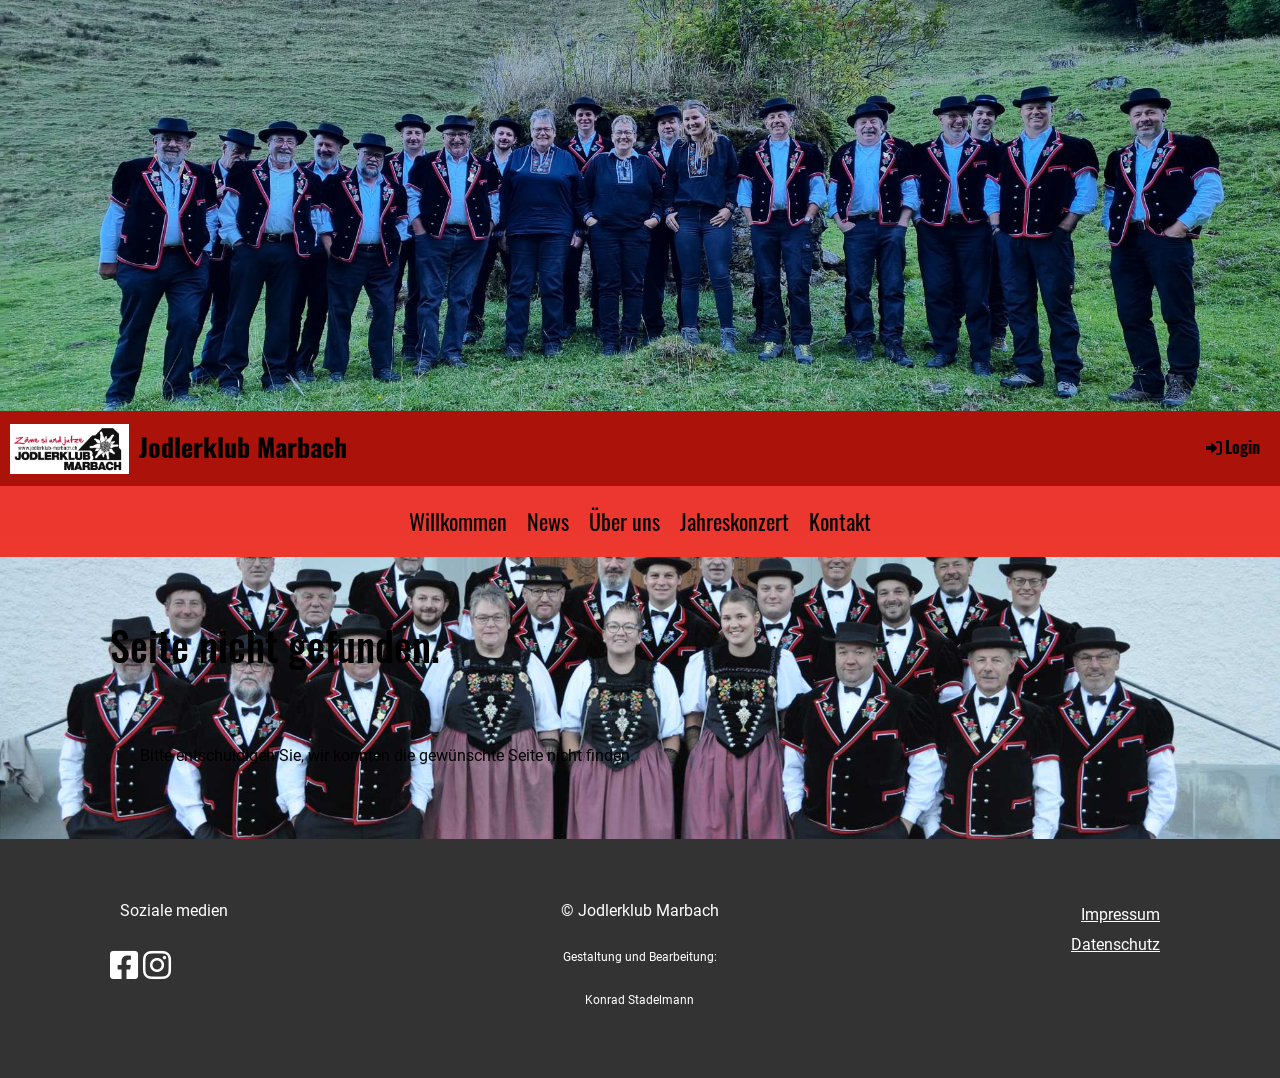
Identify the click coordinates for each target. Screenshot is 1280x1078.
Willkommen (458, 521)
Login (1231, 447)
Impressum (1120, 914)
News (548, 521)
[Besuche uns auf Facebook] (124, 966)
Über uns (624, 521)
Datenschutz (1115, 944)
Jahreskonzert (734, 521)
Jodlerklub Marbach (243, 447)
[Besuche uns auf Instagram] (157, 966)
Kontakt (840, 521)
